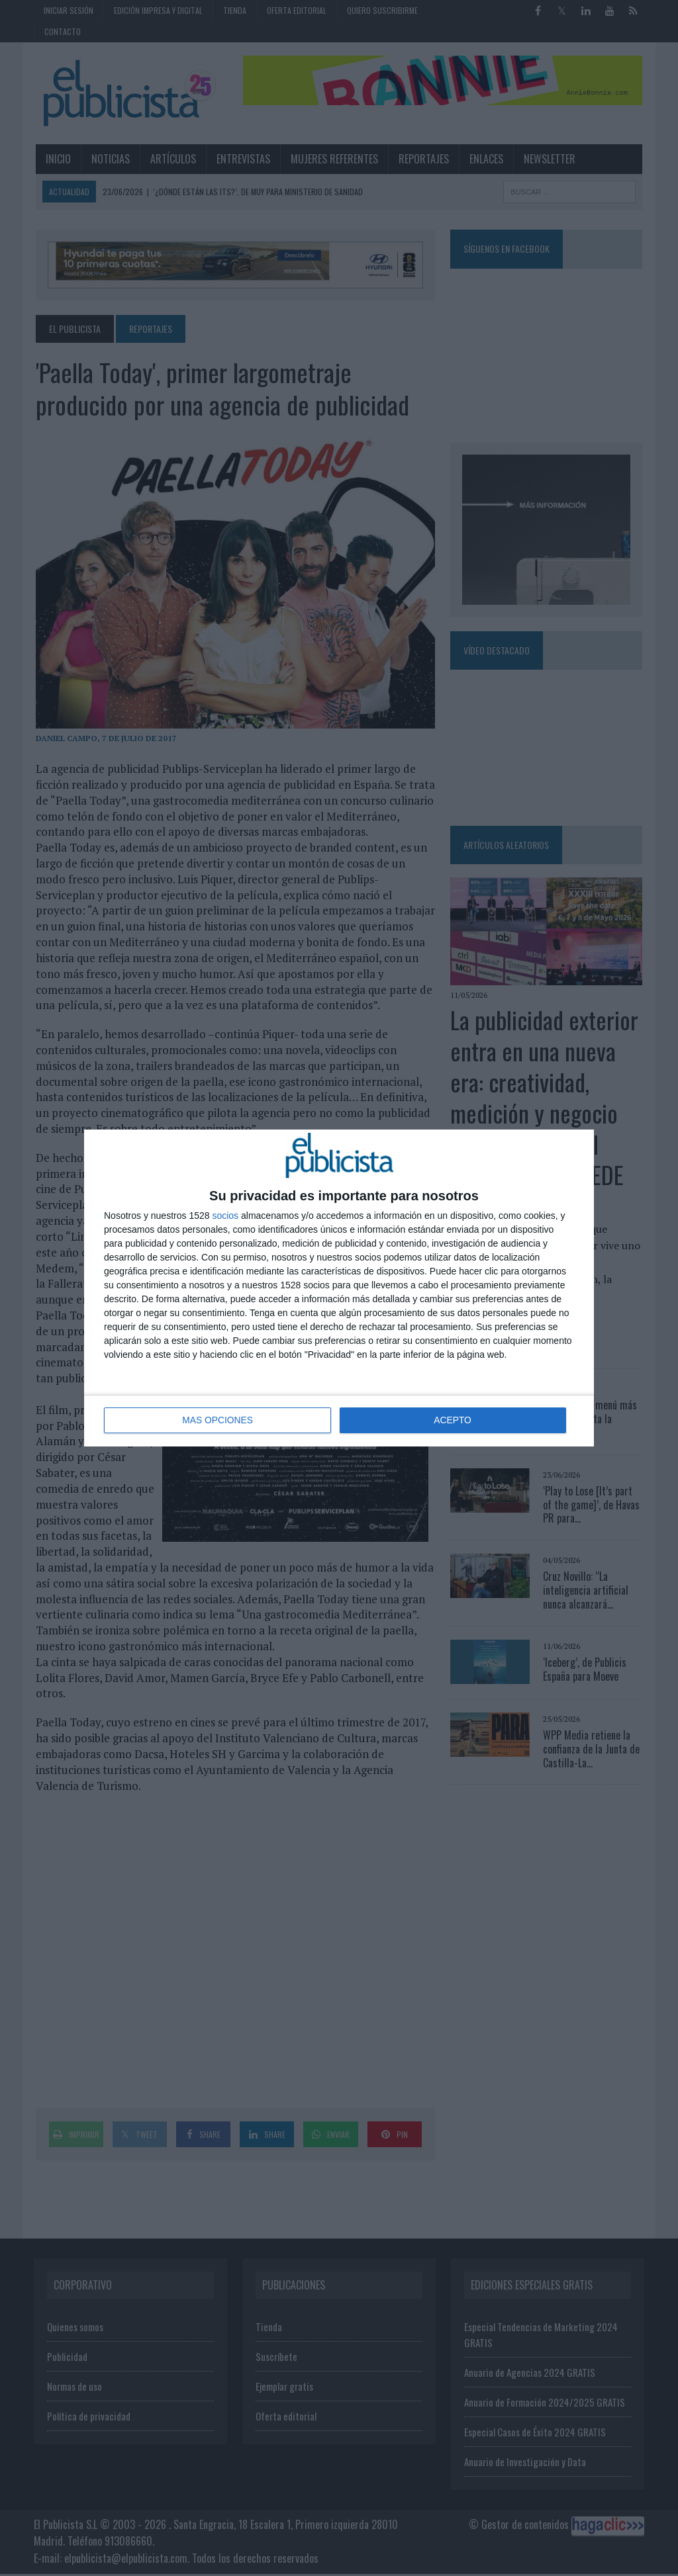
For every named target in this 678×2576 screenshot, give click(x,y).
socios (225, 1216)
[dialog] (339, 1288)
